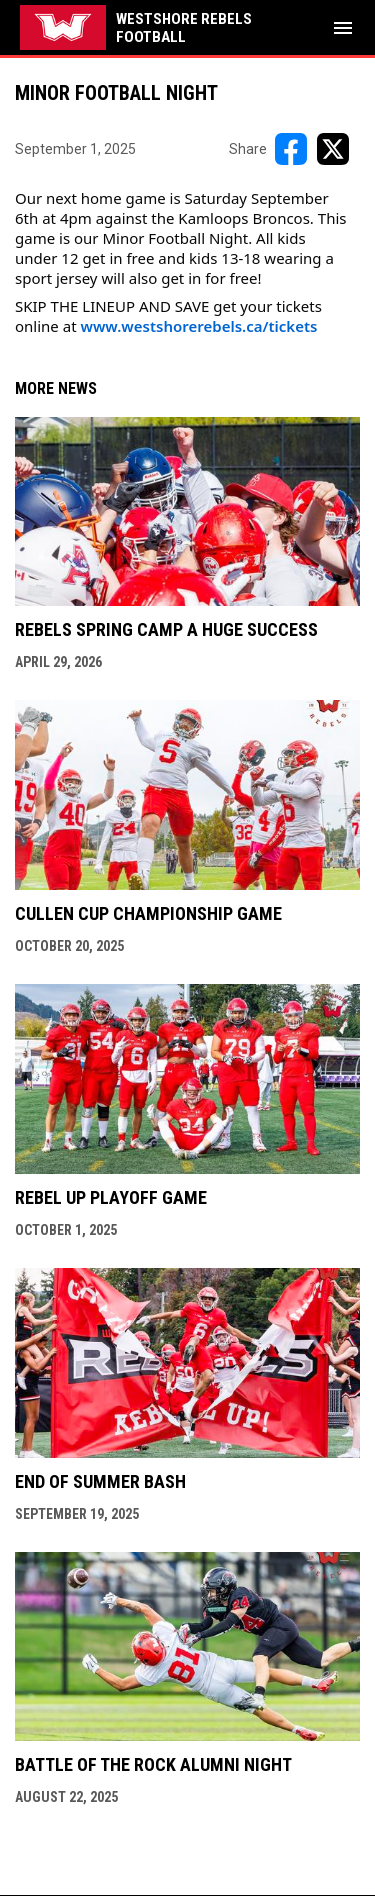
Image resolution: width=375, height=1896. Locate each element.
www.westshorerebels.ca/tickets (198, 326)
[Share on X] (333, 149)
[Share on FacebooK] (291, 149)
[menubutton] (343, 28)
